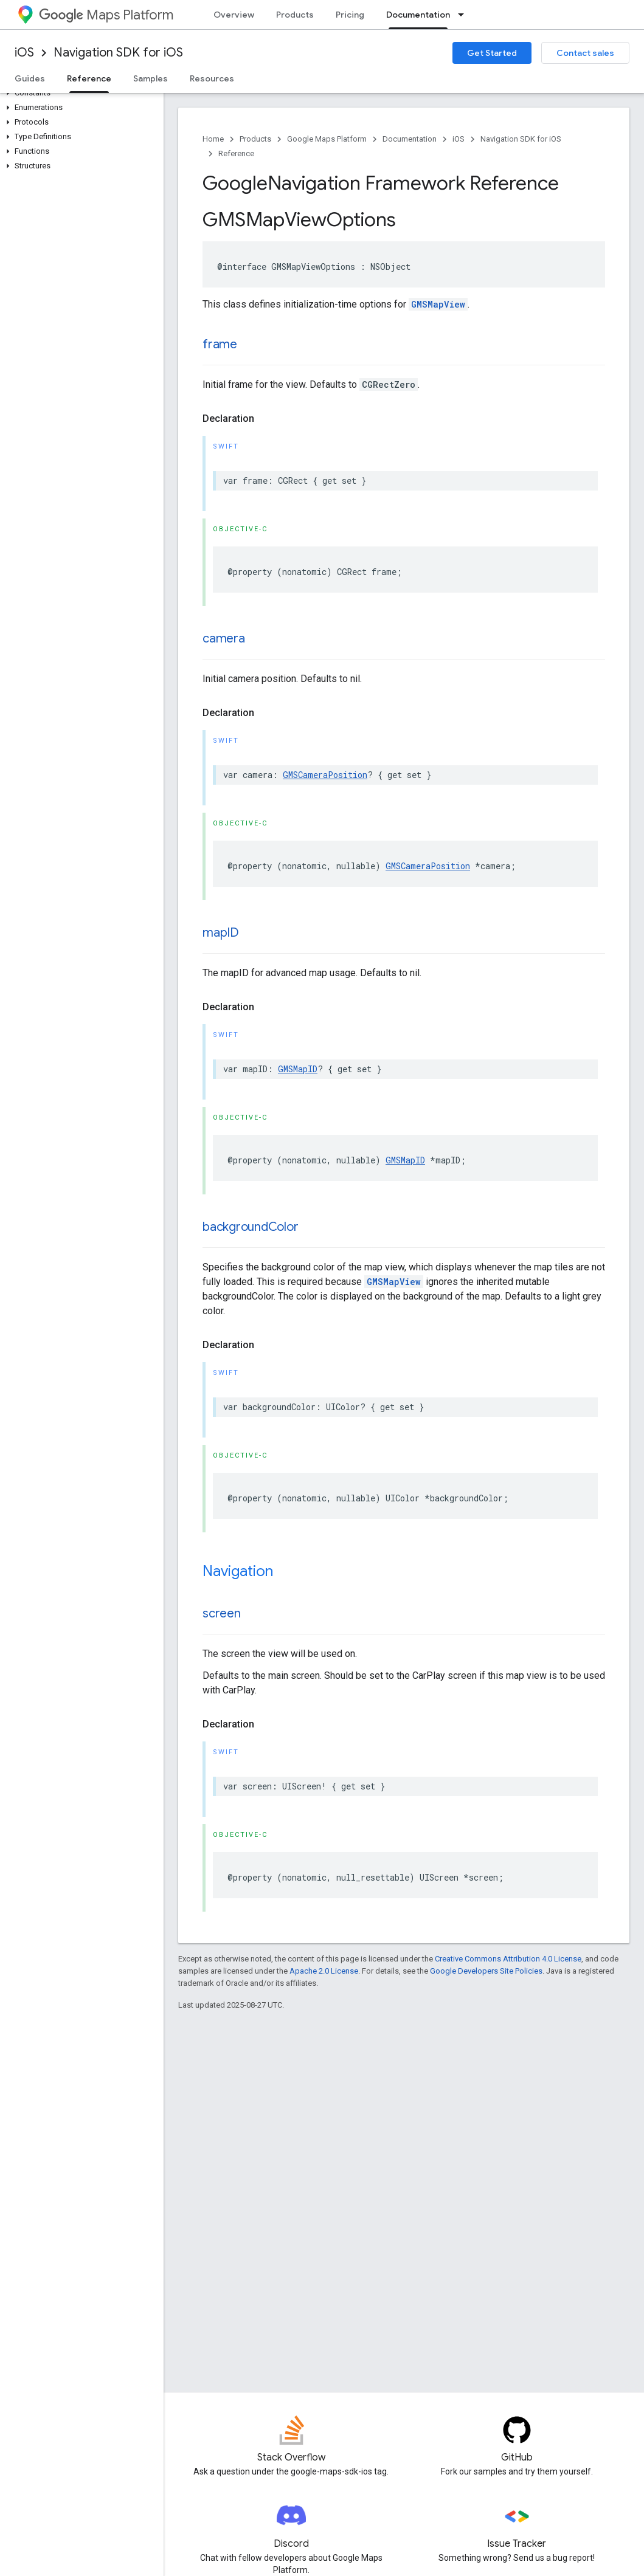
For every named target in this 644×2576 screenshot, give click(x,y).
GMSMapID (297, 1069)
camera (224, 638)
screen (222, 1613)
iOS (24, 52)
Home (213, 138)
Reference (236, 153)
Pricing (350, 14)
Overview (233, 14)
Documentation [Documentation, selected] (418, 14)
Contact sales (585, 52)
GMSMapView (438, 304)
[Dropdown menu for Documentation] (464, 14)
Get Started (492, 52)
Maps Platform (106, 15)
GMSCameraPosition (325, 774)
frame (220, 344)
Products (295, 14)
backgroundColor (250, 1227)
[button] (79, 93)
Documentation (410, 138)
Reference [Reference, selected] (89, 78)
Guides (30, 78)
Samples (150, 78)
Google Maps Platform (327, 138)
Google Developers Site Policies (486, 1970)
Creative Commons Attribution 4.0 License (508, 1958)
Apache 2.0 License (323, 1970)
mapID (221, 932)
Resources (212, 78)
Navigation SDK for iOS (118, 52)
